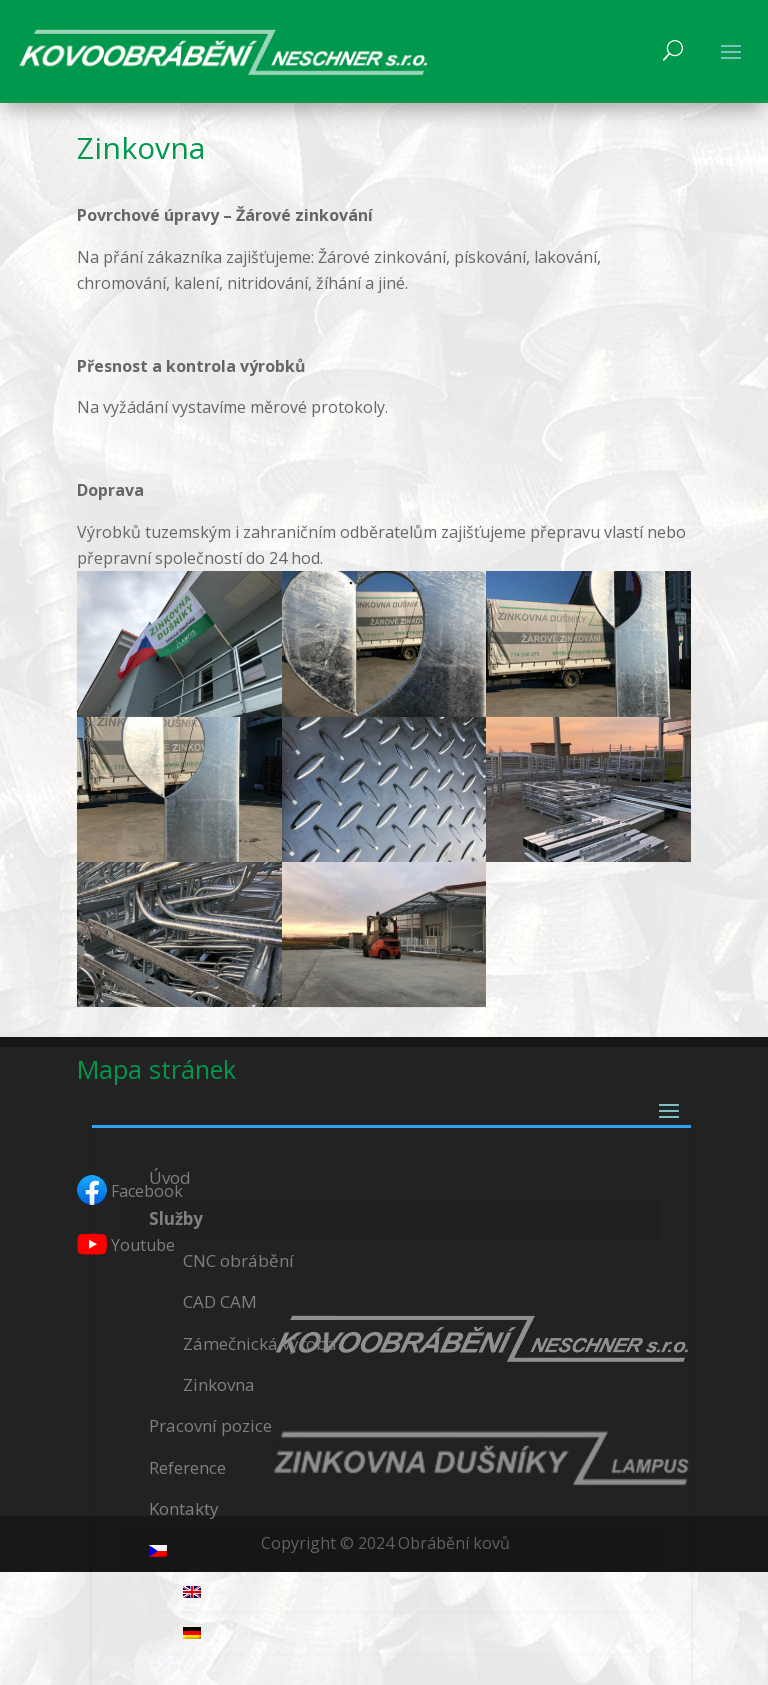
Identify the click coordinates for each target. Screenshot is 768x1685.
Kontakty (184, 1508)
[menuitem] (391, 1551)
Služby (176, 1218)
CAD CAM (220, 1301)
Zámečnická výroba (260, 1343)
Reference (187, 1467)
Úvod (170, 1177)
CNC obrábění (238, 1260)
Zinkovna (219, 1384)
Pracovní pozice (210, 1425)
